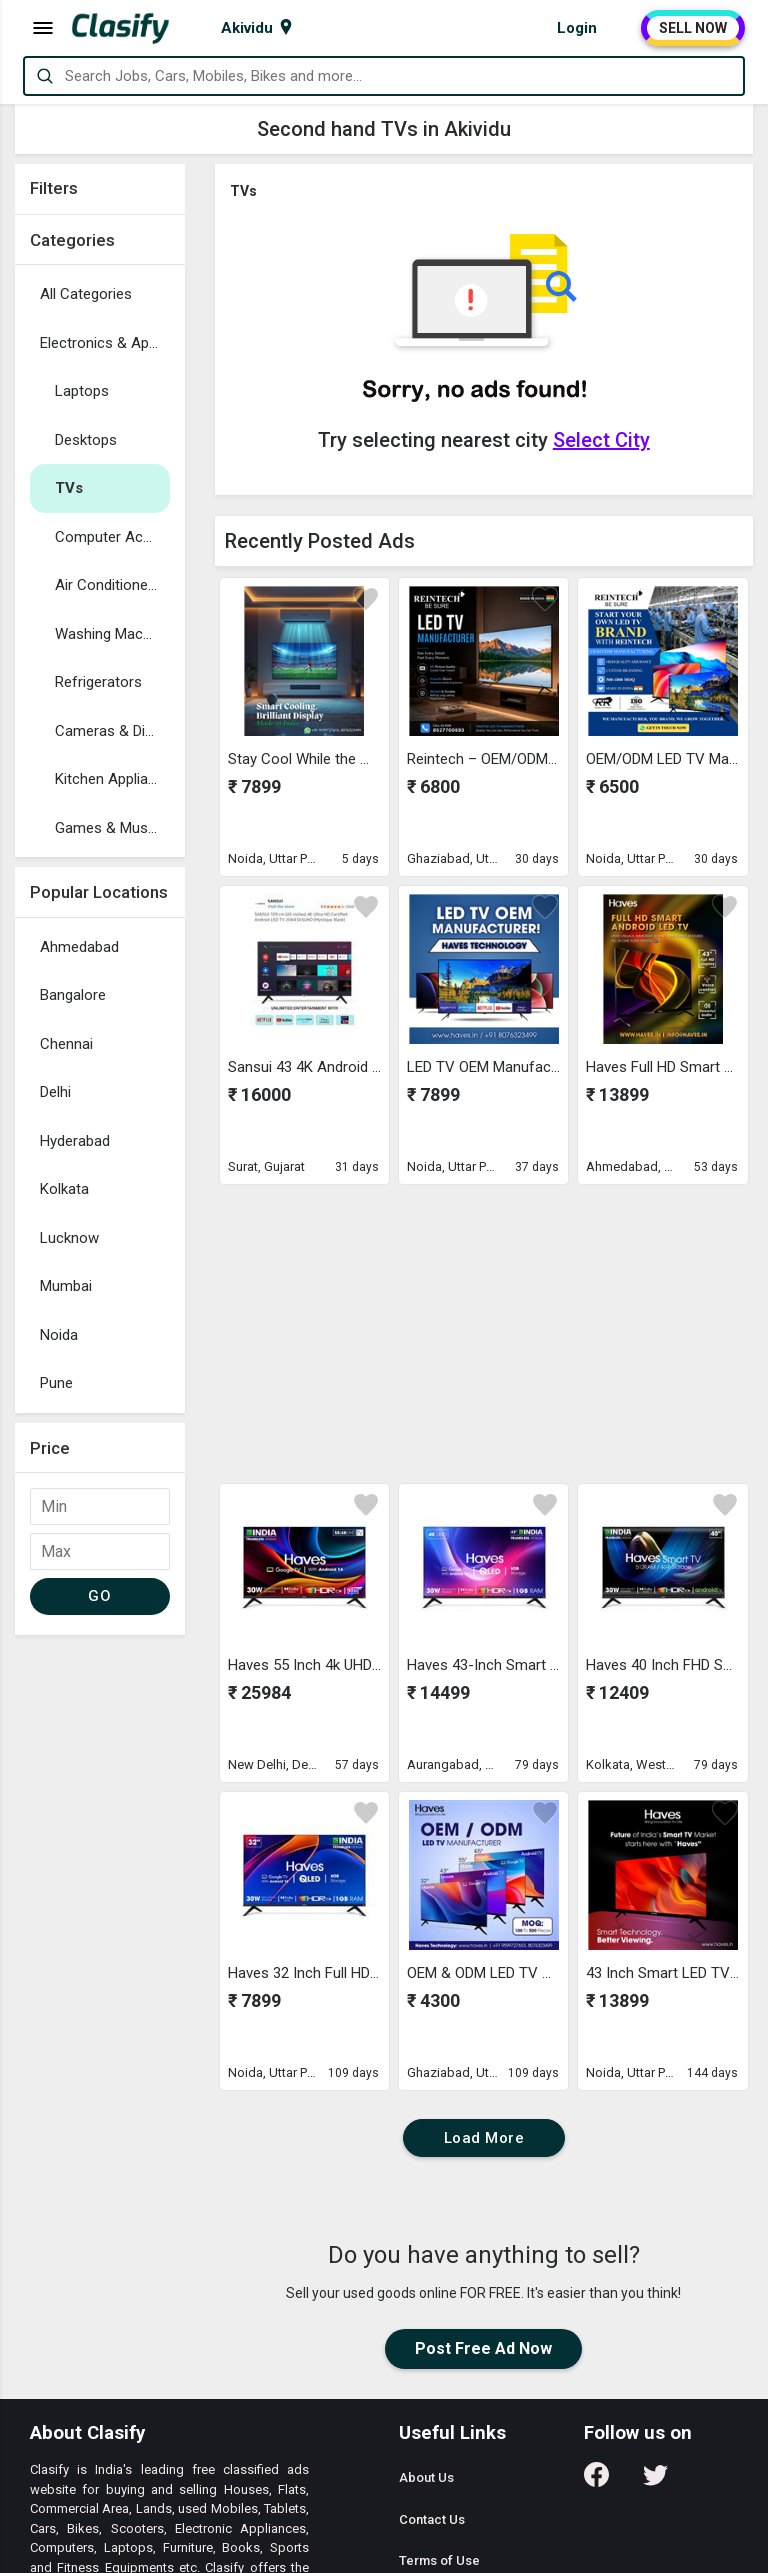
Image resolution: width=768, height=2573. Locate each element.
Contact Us (432, 2519)
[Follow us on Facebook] (596, 2481)
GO (99, 1596)
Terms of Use (439, 2560)
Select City (601, 440)
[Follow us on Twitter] (655, 2481)
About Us (426, 2477)
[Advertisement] (100, 1945)
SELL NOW (693, 28)
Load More (484, 2138)
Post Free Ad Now (483, 2348)
